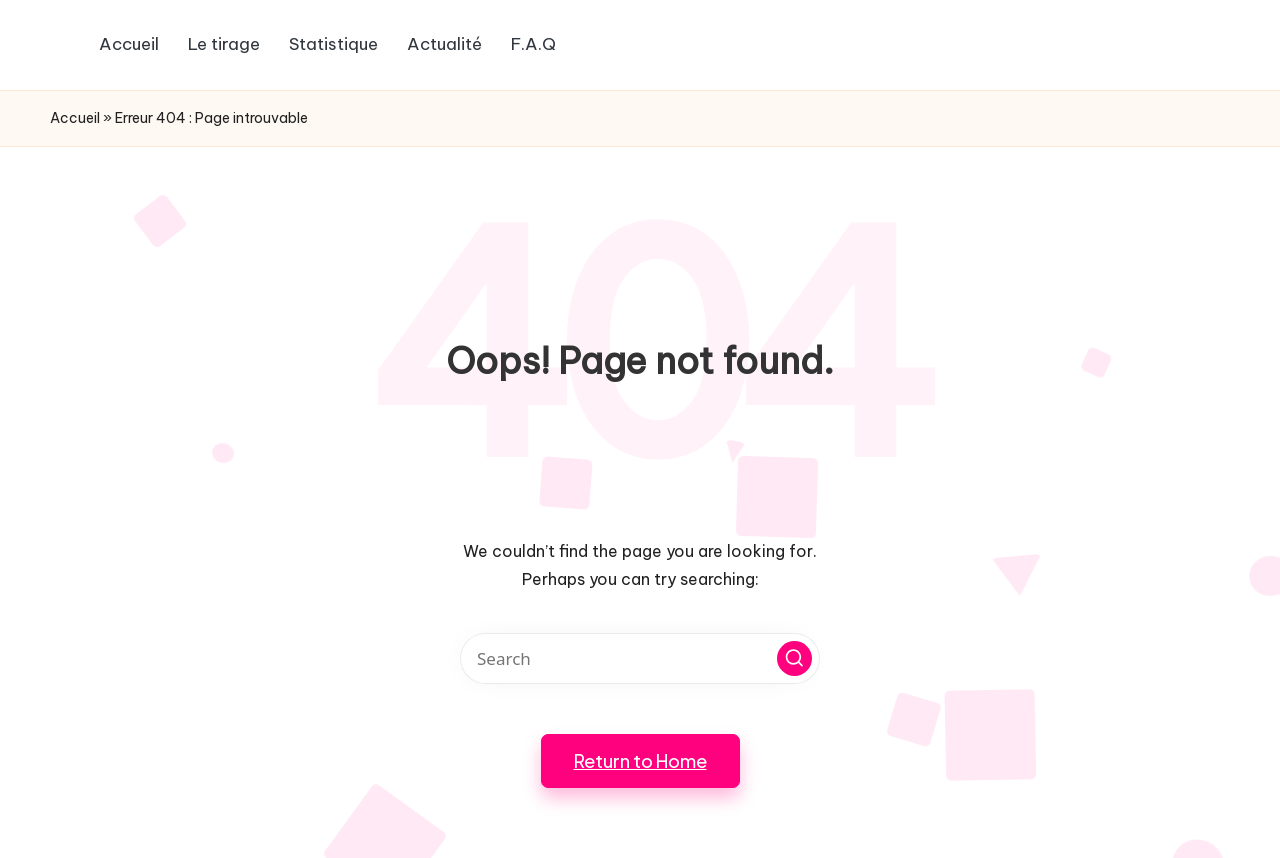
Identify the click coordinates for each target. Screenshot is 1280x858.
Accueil (75, 118)
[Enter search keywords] (640, 658)
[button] (794, 658)
